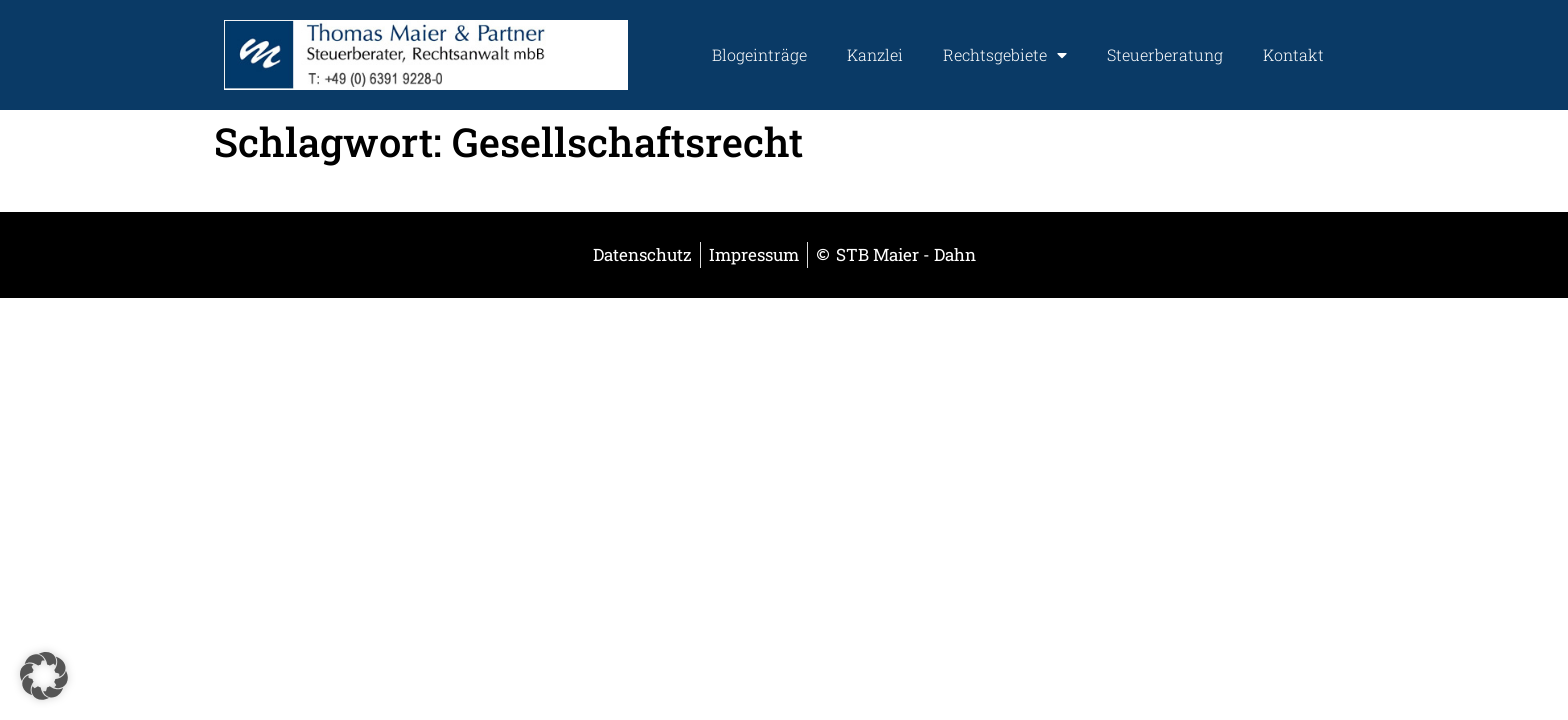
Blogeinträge (759, 54)
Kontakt (1293, 54)
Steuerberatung (1165, 54)
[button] (44, 676)
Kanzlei (875, 54)
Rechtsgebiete (1005, 55)
